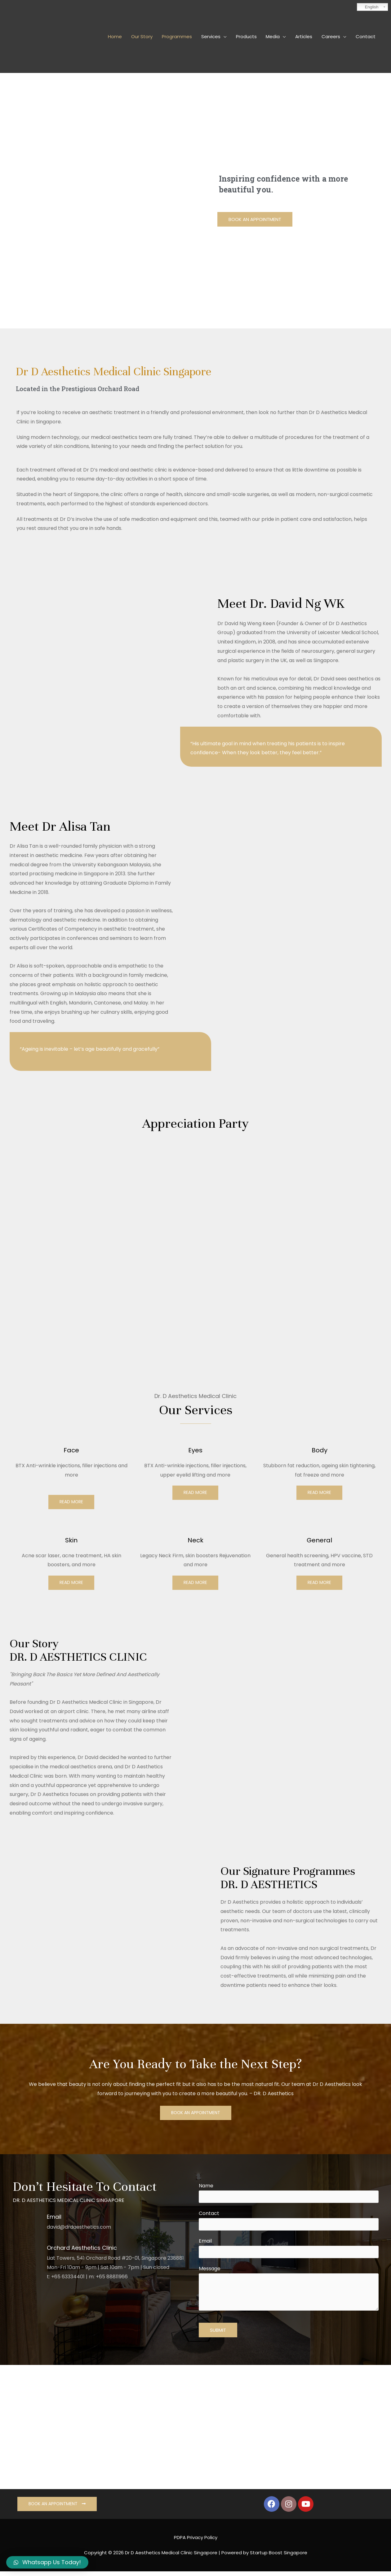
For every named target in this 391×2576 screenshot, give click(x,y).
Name (289, 2194)
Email (289, 2251)
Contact (289, 2223)
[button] (254, 220)
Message (289, 2293)
